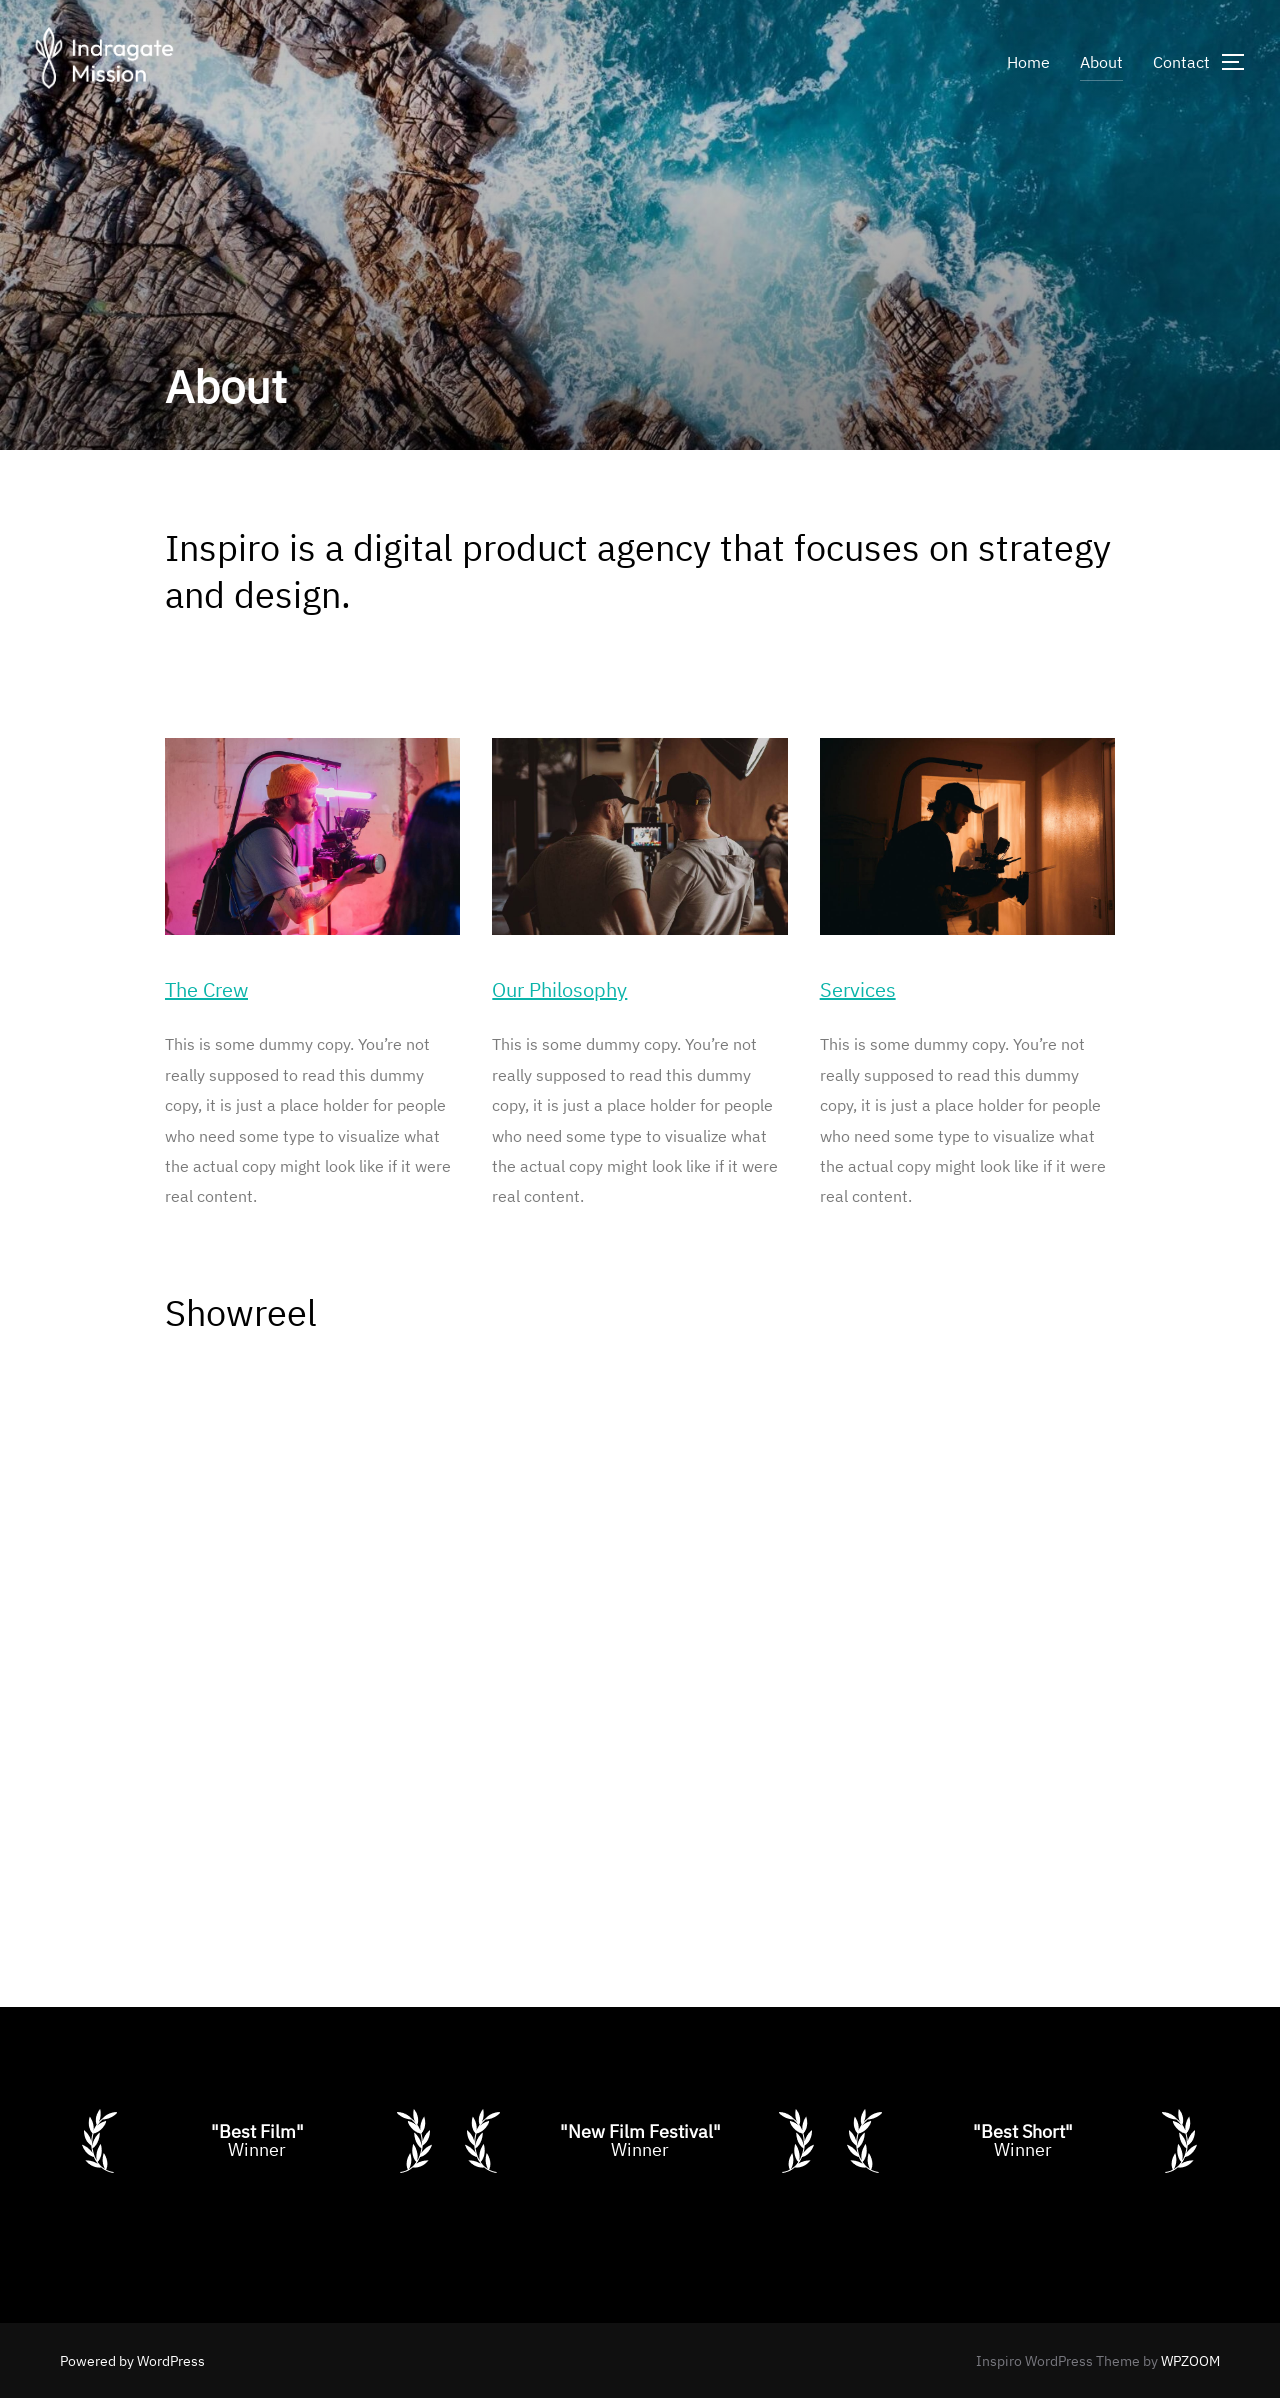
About (1101, 62)
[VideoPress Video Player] (640, 1624)
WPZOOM (1190, 2361)
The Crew (206, 989)
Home (1028, 62)
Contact (1181, 62)
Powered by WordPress (132, 2361)
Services (858, 989)
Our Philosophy (559, 989)
